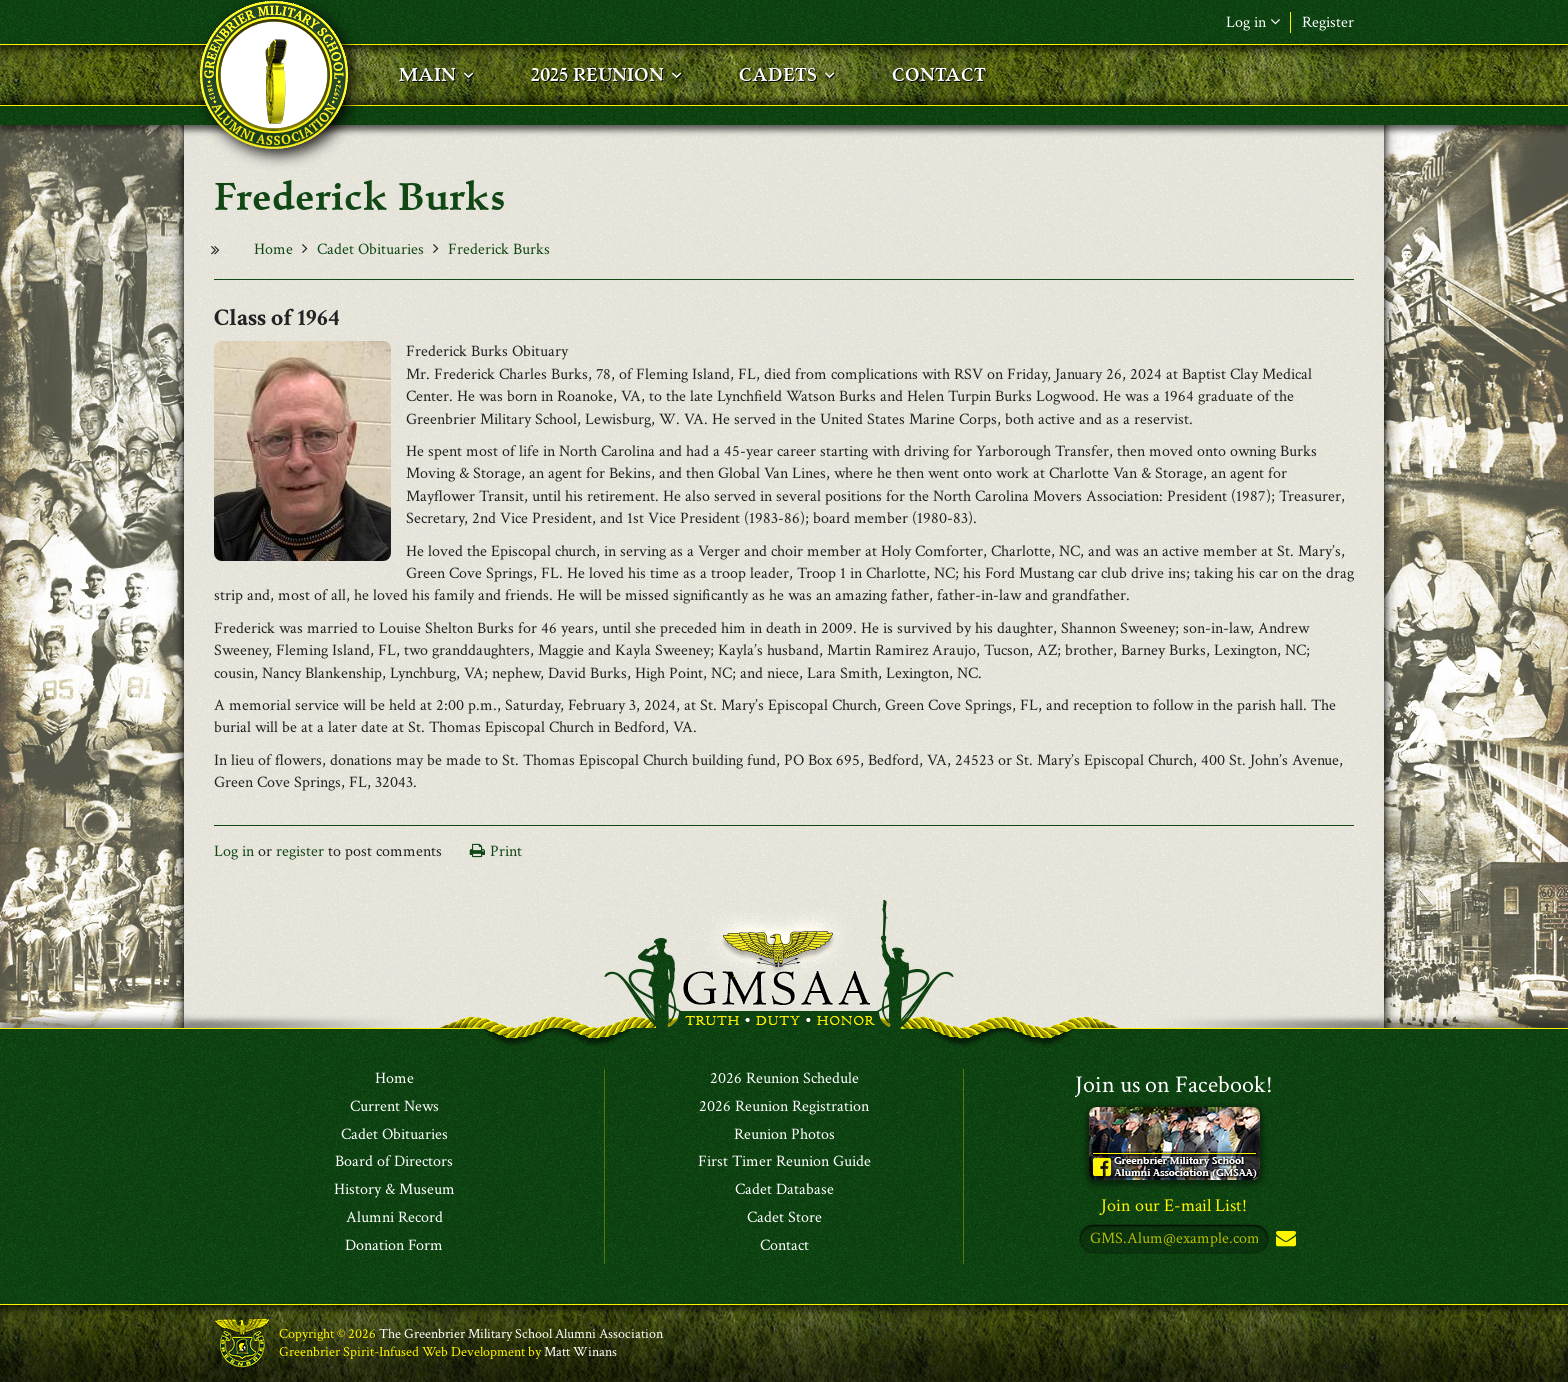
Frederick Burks (499, 249)
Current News (394, 1107)
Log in (1253, 22)
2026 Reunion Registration (784, 1107)
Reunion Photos (784, 1135)
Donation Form (394, 1246)
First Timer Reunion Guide (784, 1162)
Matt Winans (580, 1352)
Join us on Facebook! (1174, 1084)
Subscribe (1284, 1239)
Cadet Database (784, 1190)
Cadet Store (784, 1218)
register (300, 851)
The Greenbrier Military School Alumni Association (521, 1334)
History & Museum (394, 1190)
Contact (784, 1246)
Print (506, 851)
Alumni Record (394, 1218)
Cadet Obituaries (370, 249)
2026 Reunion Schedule (784, 1079)
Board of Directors (394, 1162)
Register (1328, 22)
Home (273, 249)
